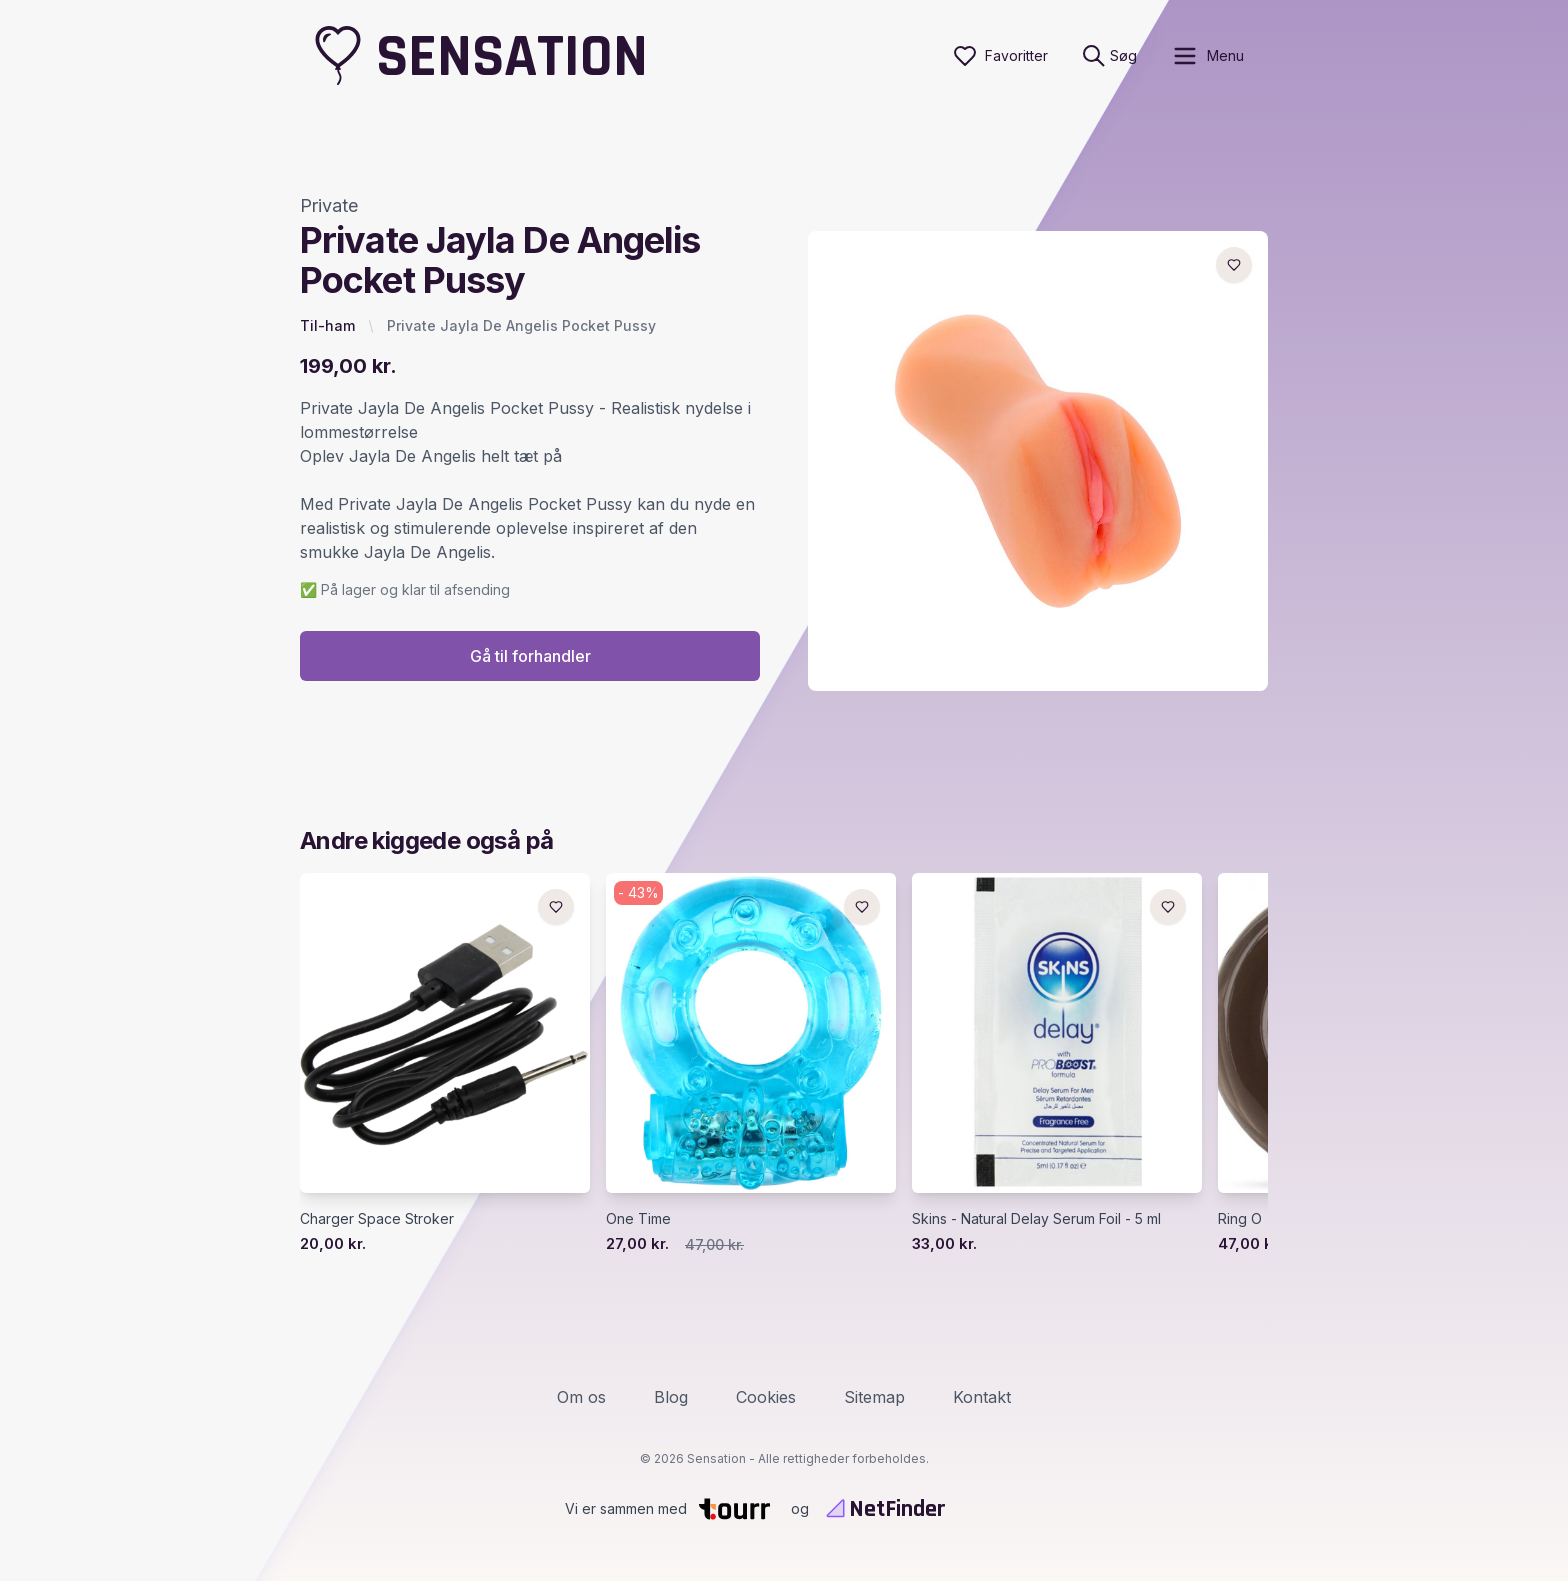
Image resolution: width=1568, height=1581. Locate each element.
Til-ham (327, 325)
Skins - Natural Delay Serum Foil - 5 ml (1036, 1219)
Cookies (766, 1397)
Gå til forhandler (530, 657)
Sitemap (874, 1397)
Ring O (1240, 1219)
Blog (671, 1397)
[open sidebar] (1207, 56)
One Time (638, 1219)
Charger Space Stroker (377, 1219)
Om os (581, 1397)
